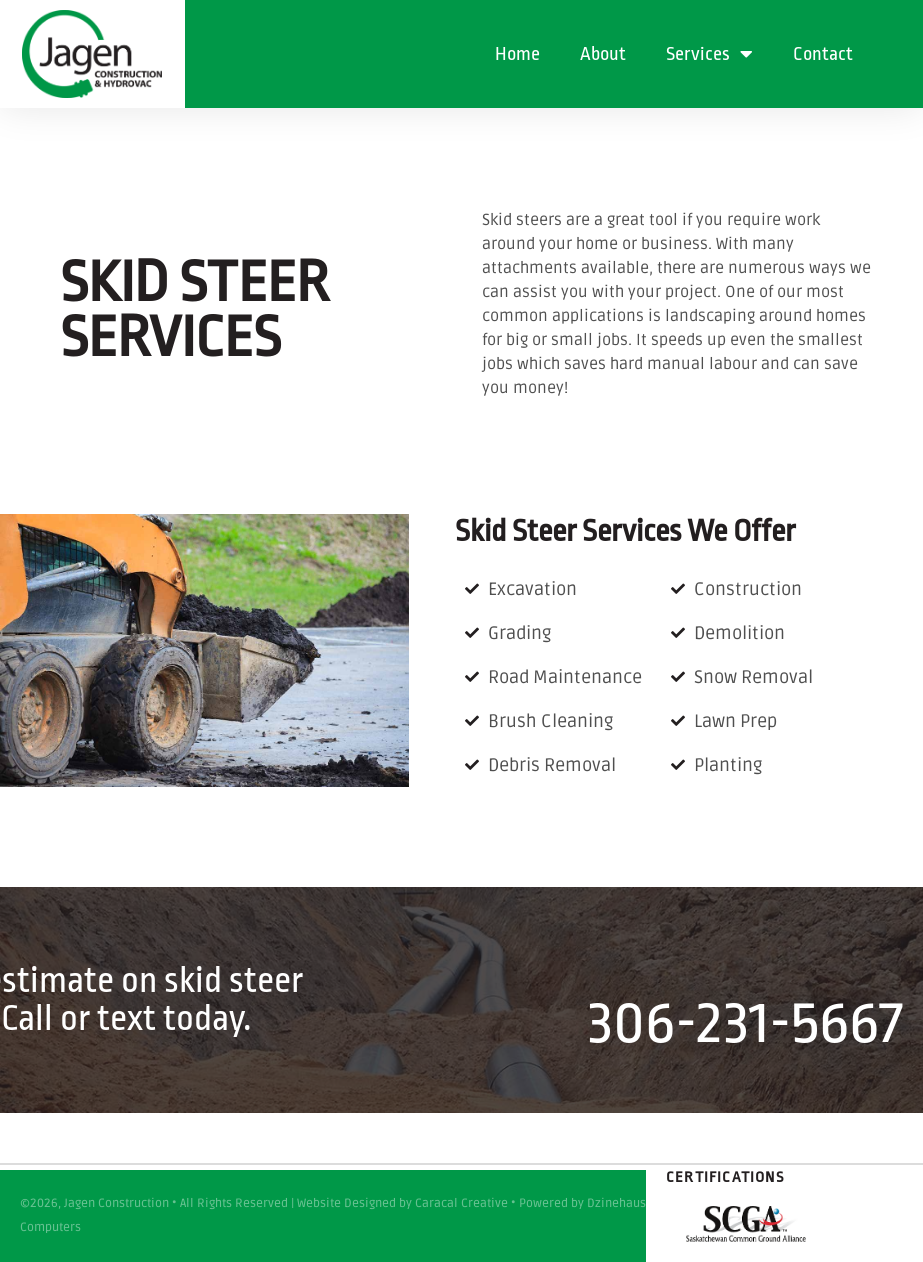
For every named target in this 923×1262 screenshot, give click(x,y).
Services (709, 54)
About (603, 54)
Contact (823, 54)
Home (517, 54)
